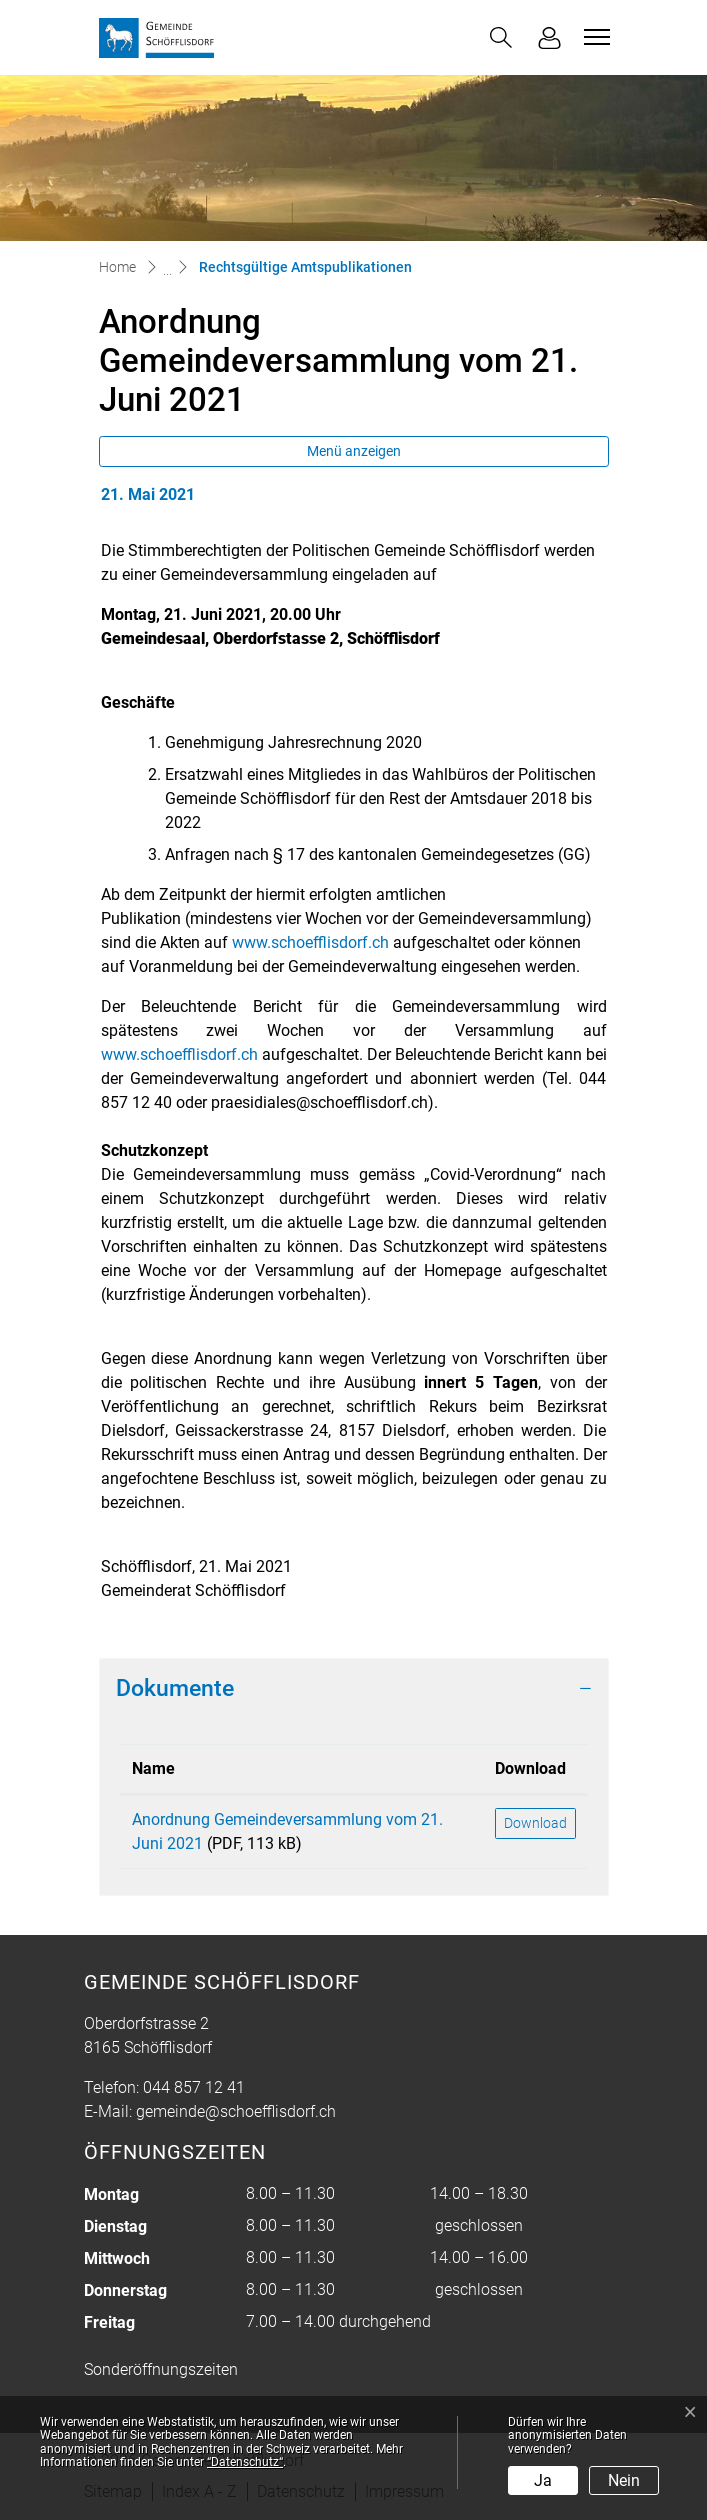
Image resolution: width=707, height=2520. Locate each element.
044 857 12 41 (194, 2087)
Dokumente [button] (175, 1688)
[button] (501, 37)
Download (535, 1823)
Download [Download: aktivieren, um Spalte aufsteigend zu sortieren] (530, 1768)
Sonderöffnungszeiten (161, 2369)
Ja (543, 2480)
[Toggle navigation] (594, 37)
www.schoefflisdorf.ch (310, 942)
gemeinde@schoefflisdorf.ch (236, 2111)
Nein (624, 2480)
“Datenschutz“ (245, 2462)
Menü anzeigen (354, 451)
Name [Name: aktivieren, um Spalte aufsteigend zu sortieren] (153, 1768)
